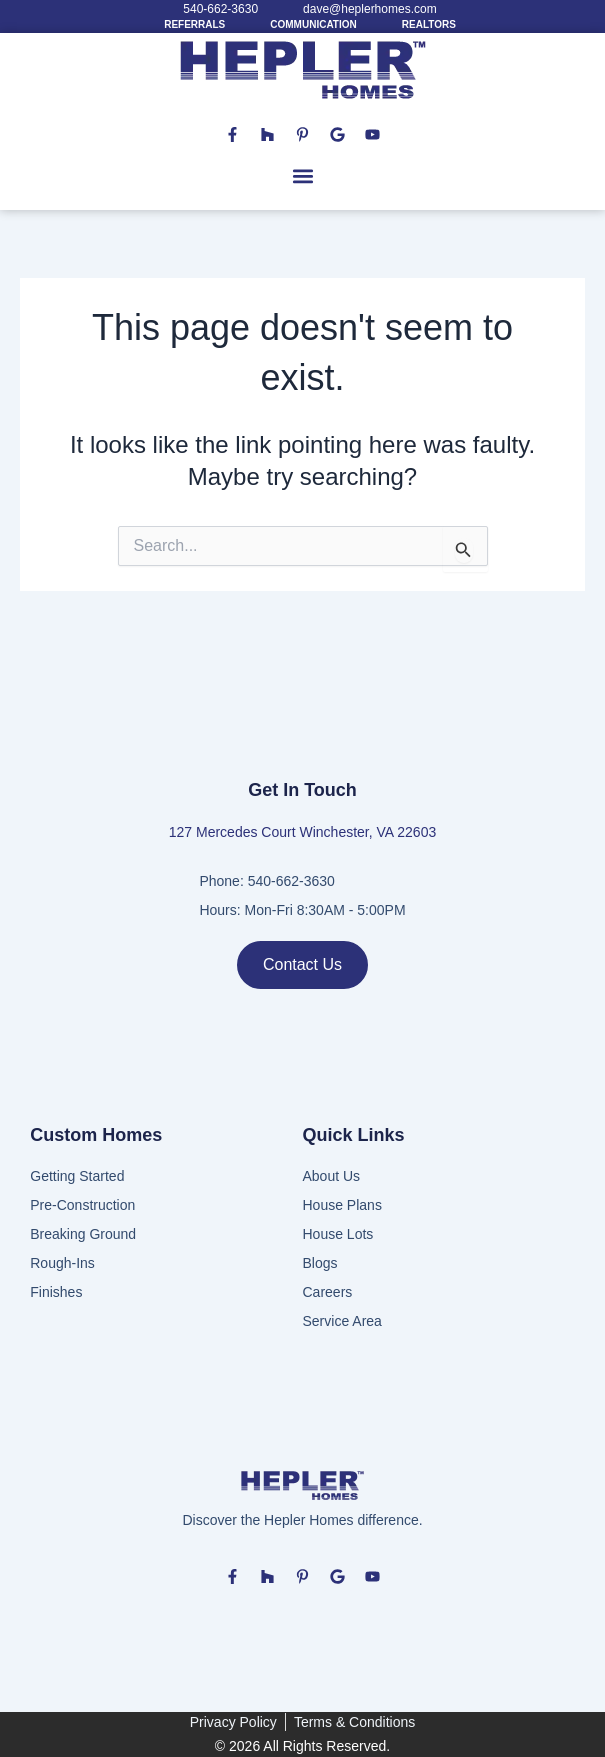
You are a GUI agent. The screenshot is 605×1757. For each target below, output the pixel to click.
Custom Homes (96, 1135)
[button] (302, 176)
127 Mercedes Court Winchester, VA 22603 (302, 832)
